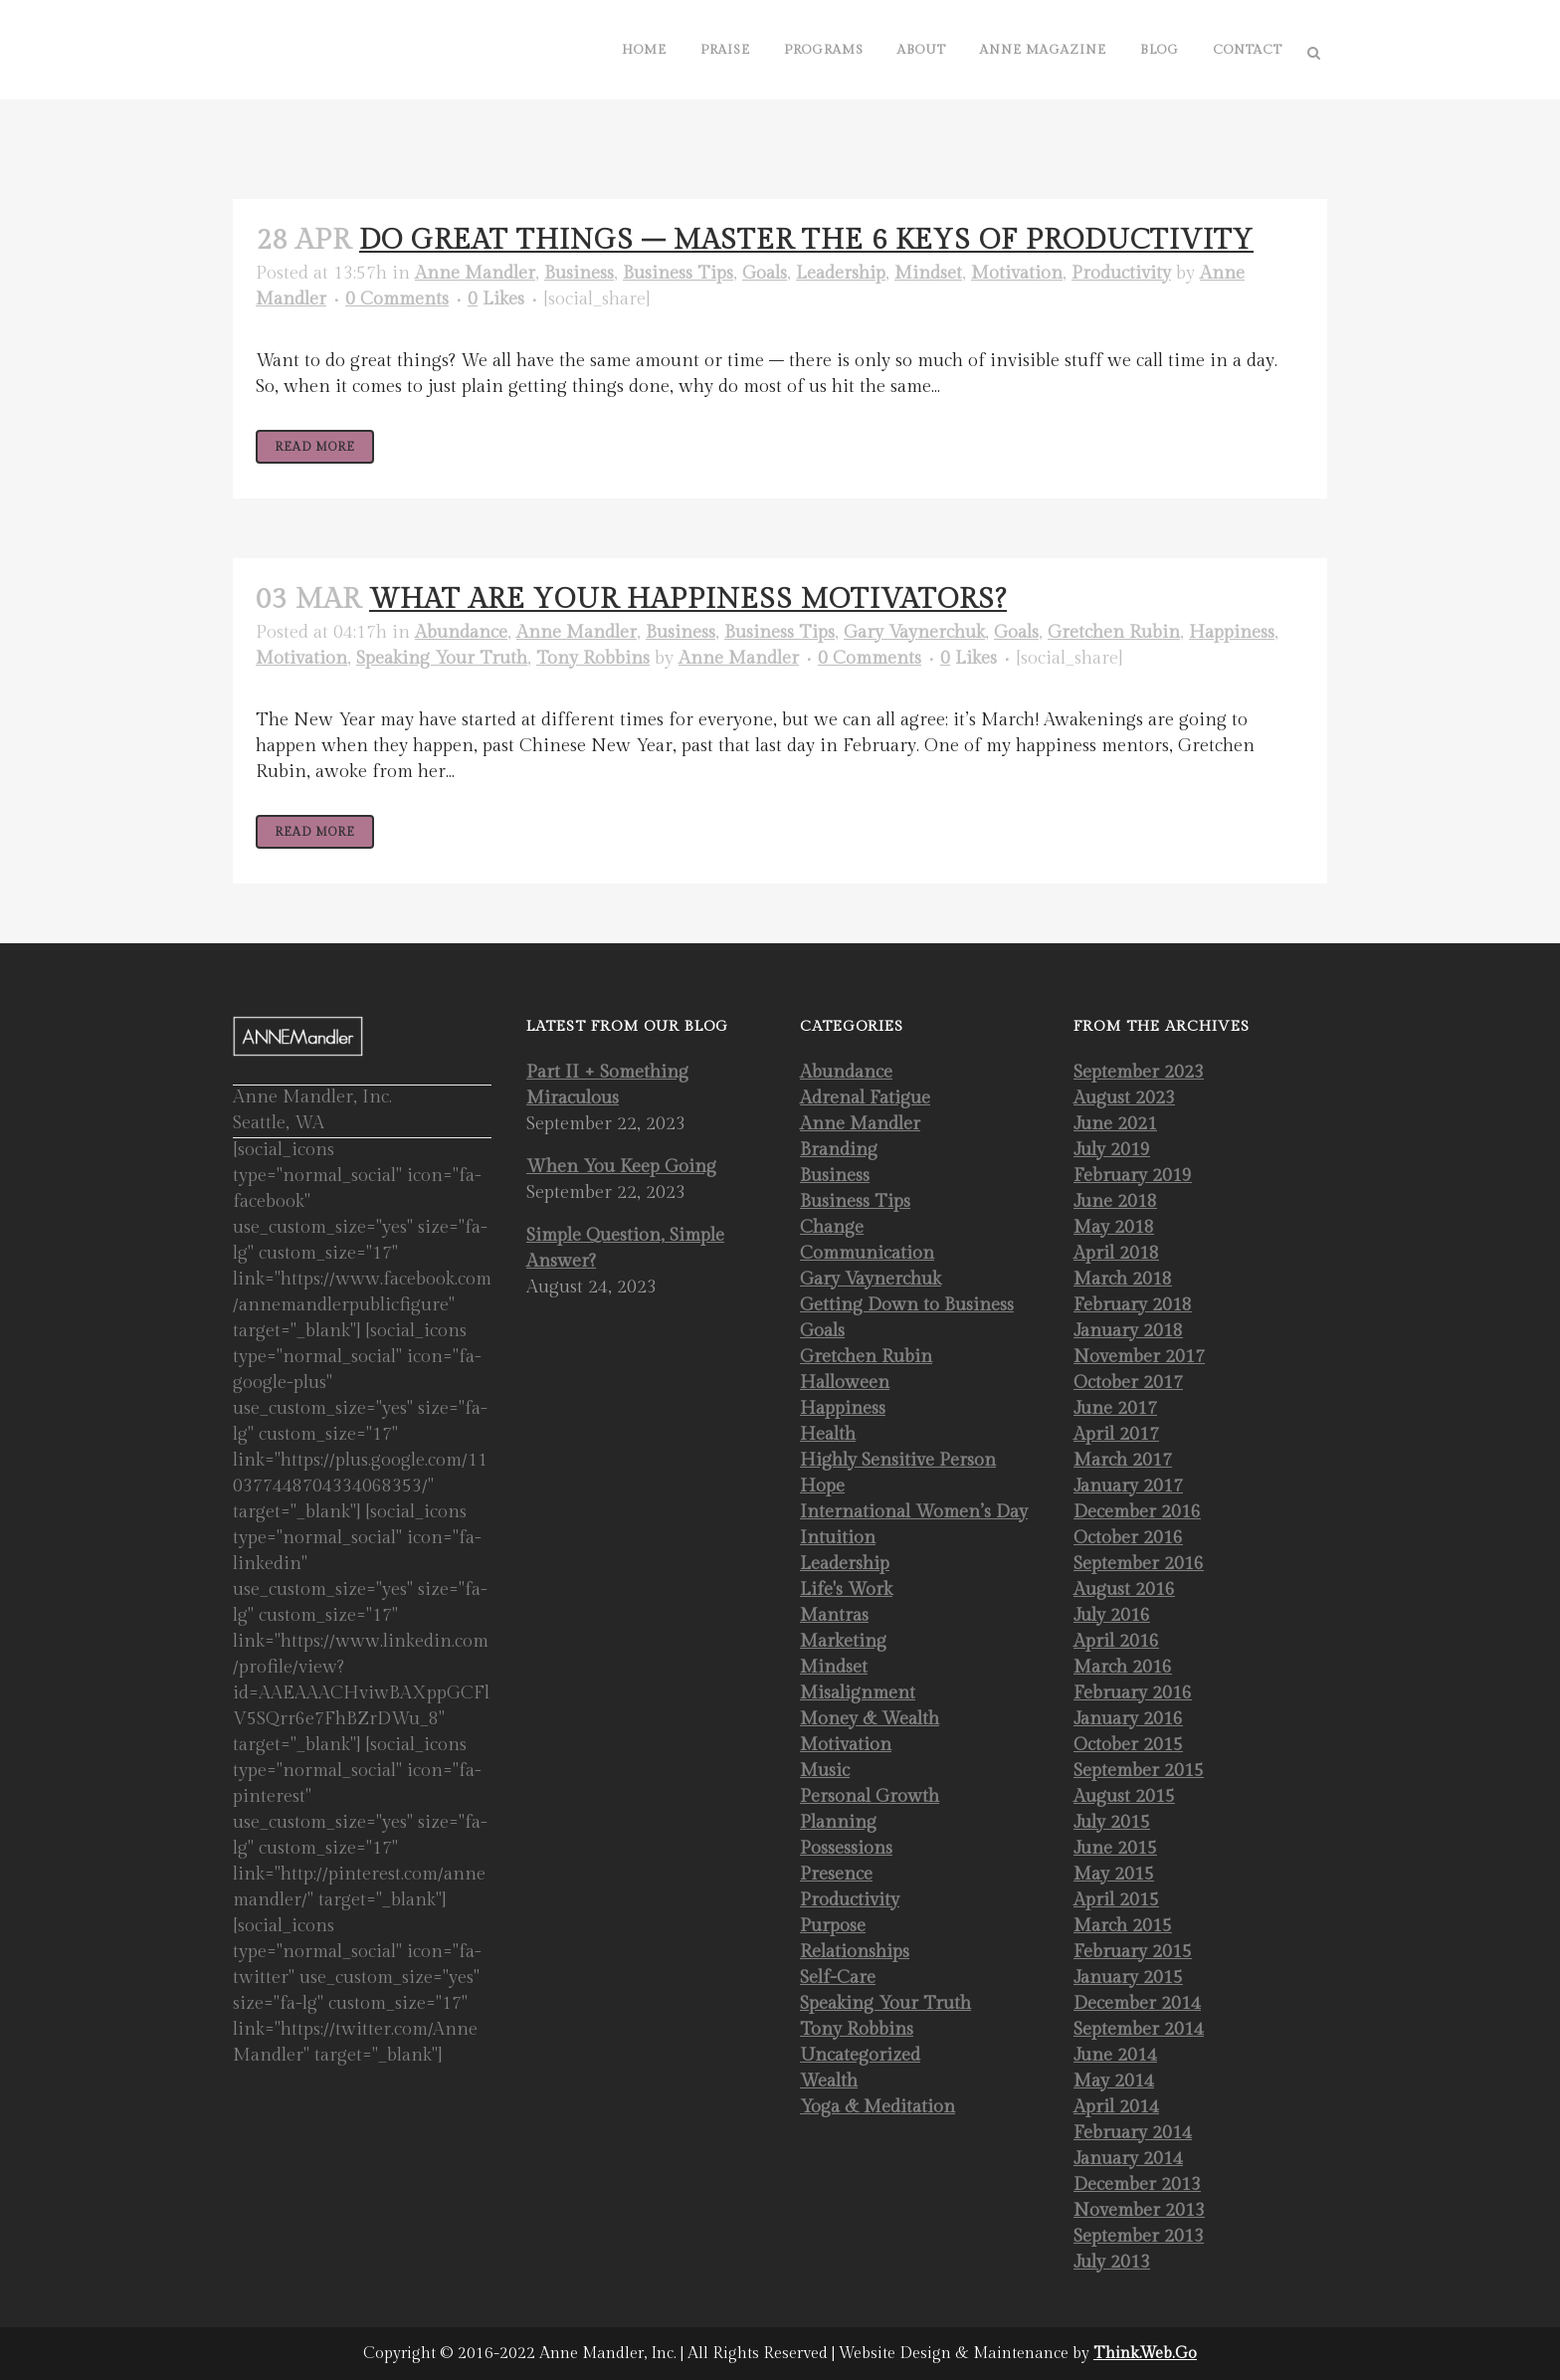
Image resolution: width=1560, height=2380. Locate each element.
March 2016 (1122, 1667)
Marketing (843, 1641)
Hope (822, 1486)
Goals (764, 273)
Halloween (844, 1382)
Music (825, 1770)
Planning (838, 1822)
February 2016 (1132, 1693)
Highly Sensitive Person (898, 1460)
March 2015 (1122, 1925)
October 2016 (1128, 1537)
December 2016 (1137, 1511)
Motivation (1017, 273)
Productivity (1121, 273)
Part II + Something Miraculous (607, 1085)
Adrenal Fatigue (865, 1098)
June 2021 (1115, 1123)
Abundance (461, 632)
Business (579, 273)
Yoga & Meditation (877, 2106)
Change (832, 1227)
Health (828, 1434)
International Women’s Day (914, 1511)
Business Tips (678, 273)
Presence (836, 1874)
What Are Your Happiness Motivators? (688, 599)
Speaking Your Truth (441, 658)
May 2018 (1113, 1227)
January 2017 (1128, 1486)
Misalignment (857, 1693)
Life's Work (846, 1589)
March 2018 (1122, 1279)
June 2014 (1115, 2055)
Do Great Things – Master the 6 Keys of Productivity (806, 240)
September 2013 (1138, 2236)
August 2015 (1124, 1796)
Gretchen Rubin (1114, 632)
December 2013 (1137, 2184)
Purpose (833, 1925)
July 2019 (1111, 1149)
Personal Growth (869, 1796)
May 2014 (1113, 2081)
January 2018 (1128, 1330)
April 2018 (1116, 1253)
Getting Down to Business (907, 1304)
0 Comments (397, 299)
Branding (839, 1149)
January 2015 (1128, 1977)
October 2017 (1128, 1382)
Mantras (834, 1615)
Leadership (840, 273)
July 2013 (1111, 2262)
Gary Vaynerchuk (914, 632)
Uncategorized (860, 2055)
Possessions (846, 1848)
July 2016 (1111, 1615)
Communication (867, 1253)
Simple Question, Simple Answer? (625, 1248)
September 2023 (1138, 1072)
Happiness (1231, 632)
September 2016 (1138, 1563)
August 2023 (1124, 1098)
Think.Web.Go (1145, 2353)
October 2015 (1128, 1744)
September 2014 (1138, 2029)
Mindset (928, 273)
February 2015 (1132, 1951)
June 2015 (1115, 1848)
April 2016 (1116, 1641)
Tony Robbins (593, 658)
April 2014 (1116, 2106)
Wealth (829, 2081)
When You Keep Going (621, 1166)
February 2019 (1132, 1175)
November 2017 (1139, 1356)
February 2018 (1132, 1304)
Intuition (838, 1537)
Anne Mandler (475, 273)
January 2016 (1128, 1718)
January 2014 (1128, 2158)
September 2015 (1138, 1770)
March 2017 (1122, 1460)
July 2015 (1111, 1822)
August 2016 (1124, 1589)
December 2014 (1137, 2003)
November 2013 (1139, 2210)
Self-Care (838, 1977)
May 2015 (1113, 1874)
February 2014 (1132, 2132)
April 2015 (1116, 1899)
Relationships (854, 1951)
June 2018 (1115, 1201)
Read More (315, 447)
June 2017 (1115, 1408)
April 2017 (1116, 1434)
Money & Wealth (869, 1718)
